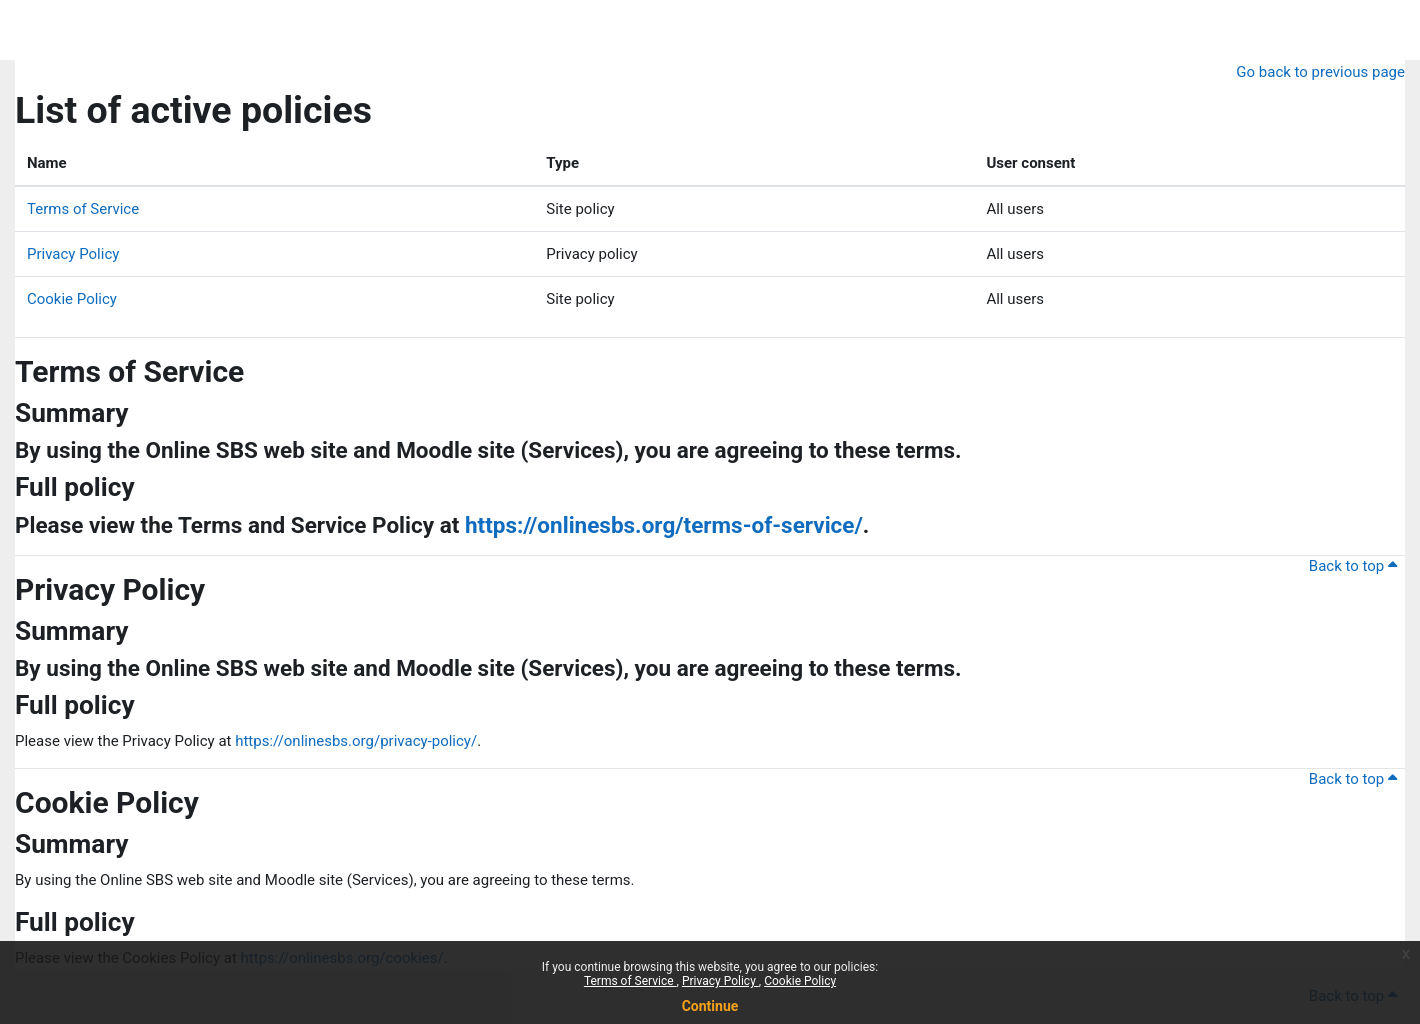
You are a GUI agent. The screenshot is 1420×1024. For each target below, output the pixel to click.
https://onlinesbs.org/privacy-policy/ (356, 741)
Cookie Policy (800, 981)
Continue (710, 1006)
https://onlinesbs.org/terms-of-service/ (664, 525)
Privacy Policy (720, 981)
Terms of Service (630, 981)
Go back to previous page (1320, 72)
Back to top (1353, 566)
